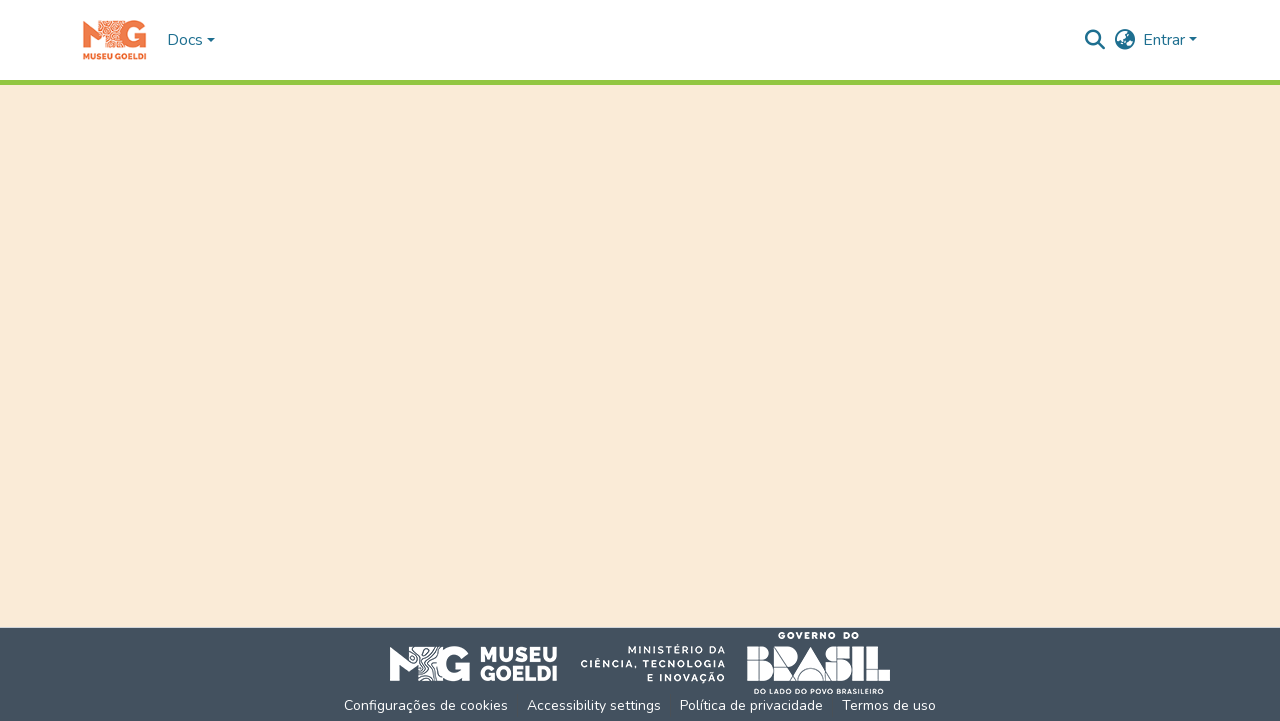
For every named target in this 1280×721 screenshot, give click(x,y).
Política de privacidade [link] (751, 705)
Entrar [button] (1166, 40)
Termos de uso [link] (889, 705)
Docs (185, 40)
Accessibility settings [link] (594, 705)
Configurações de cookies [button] (426, 705)
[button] (114, 40)
